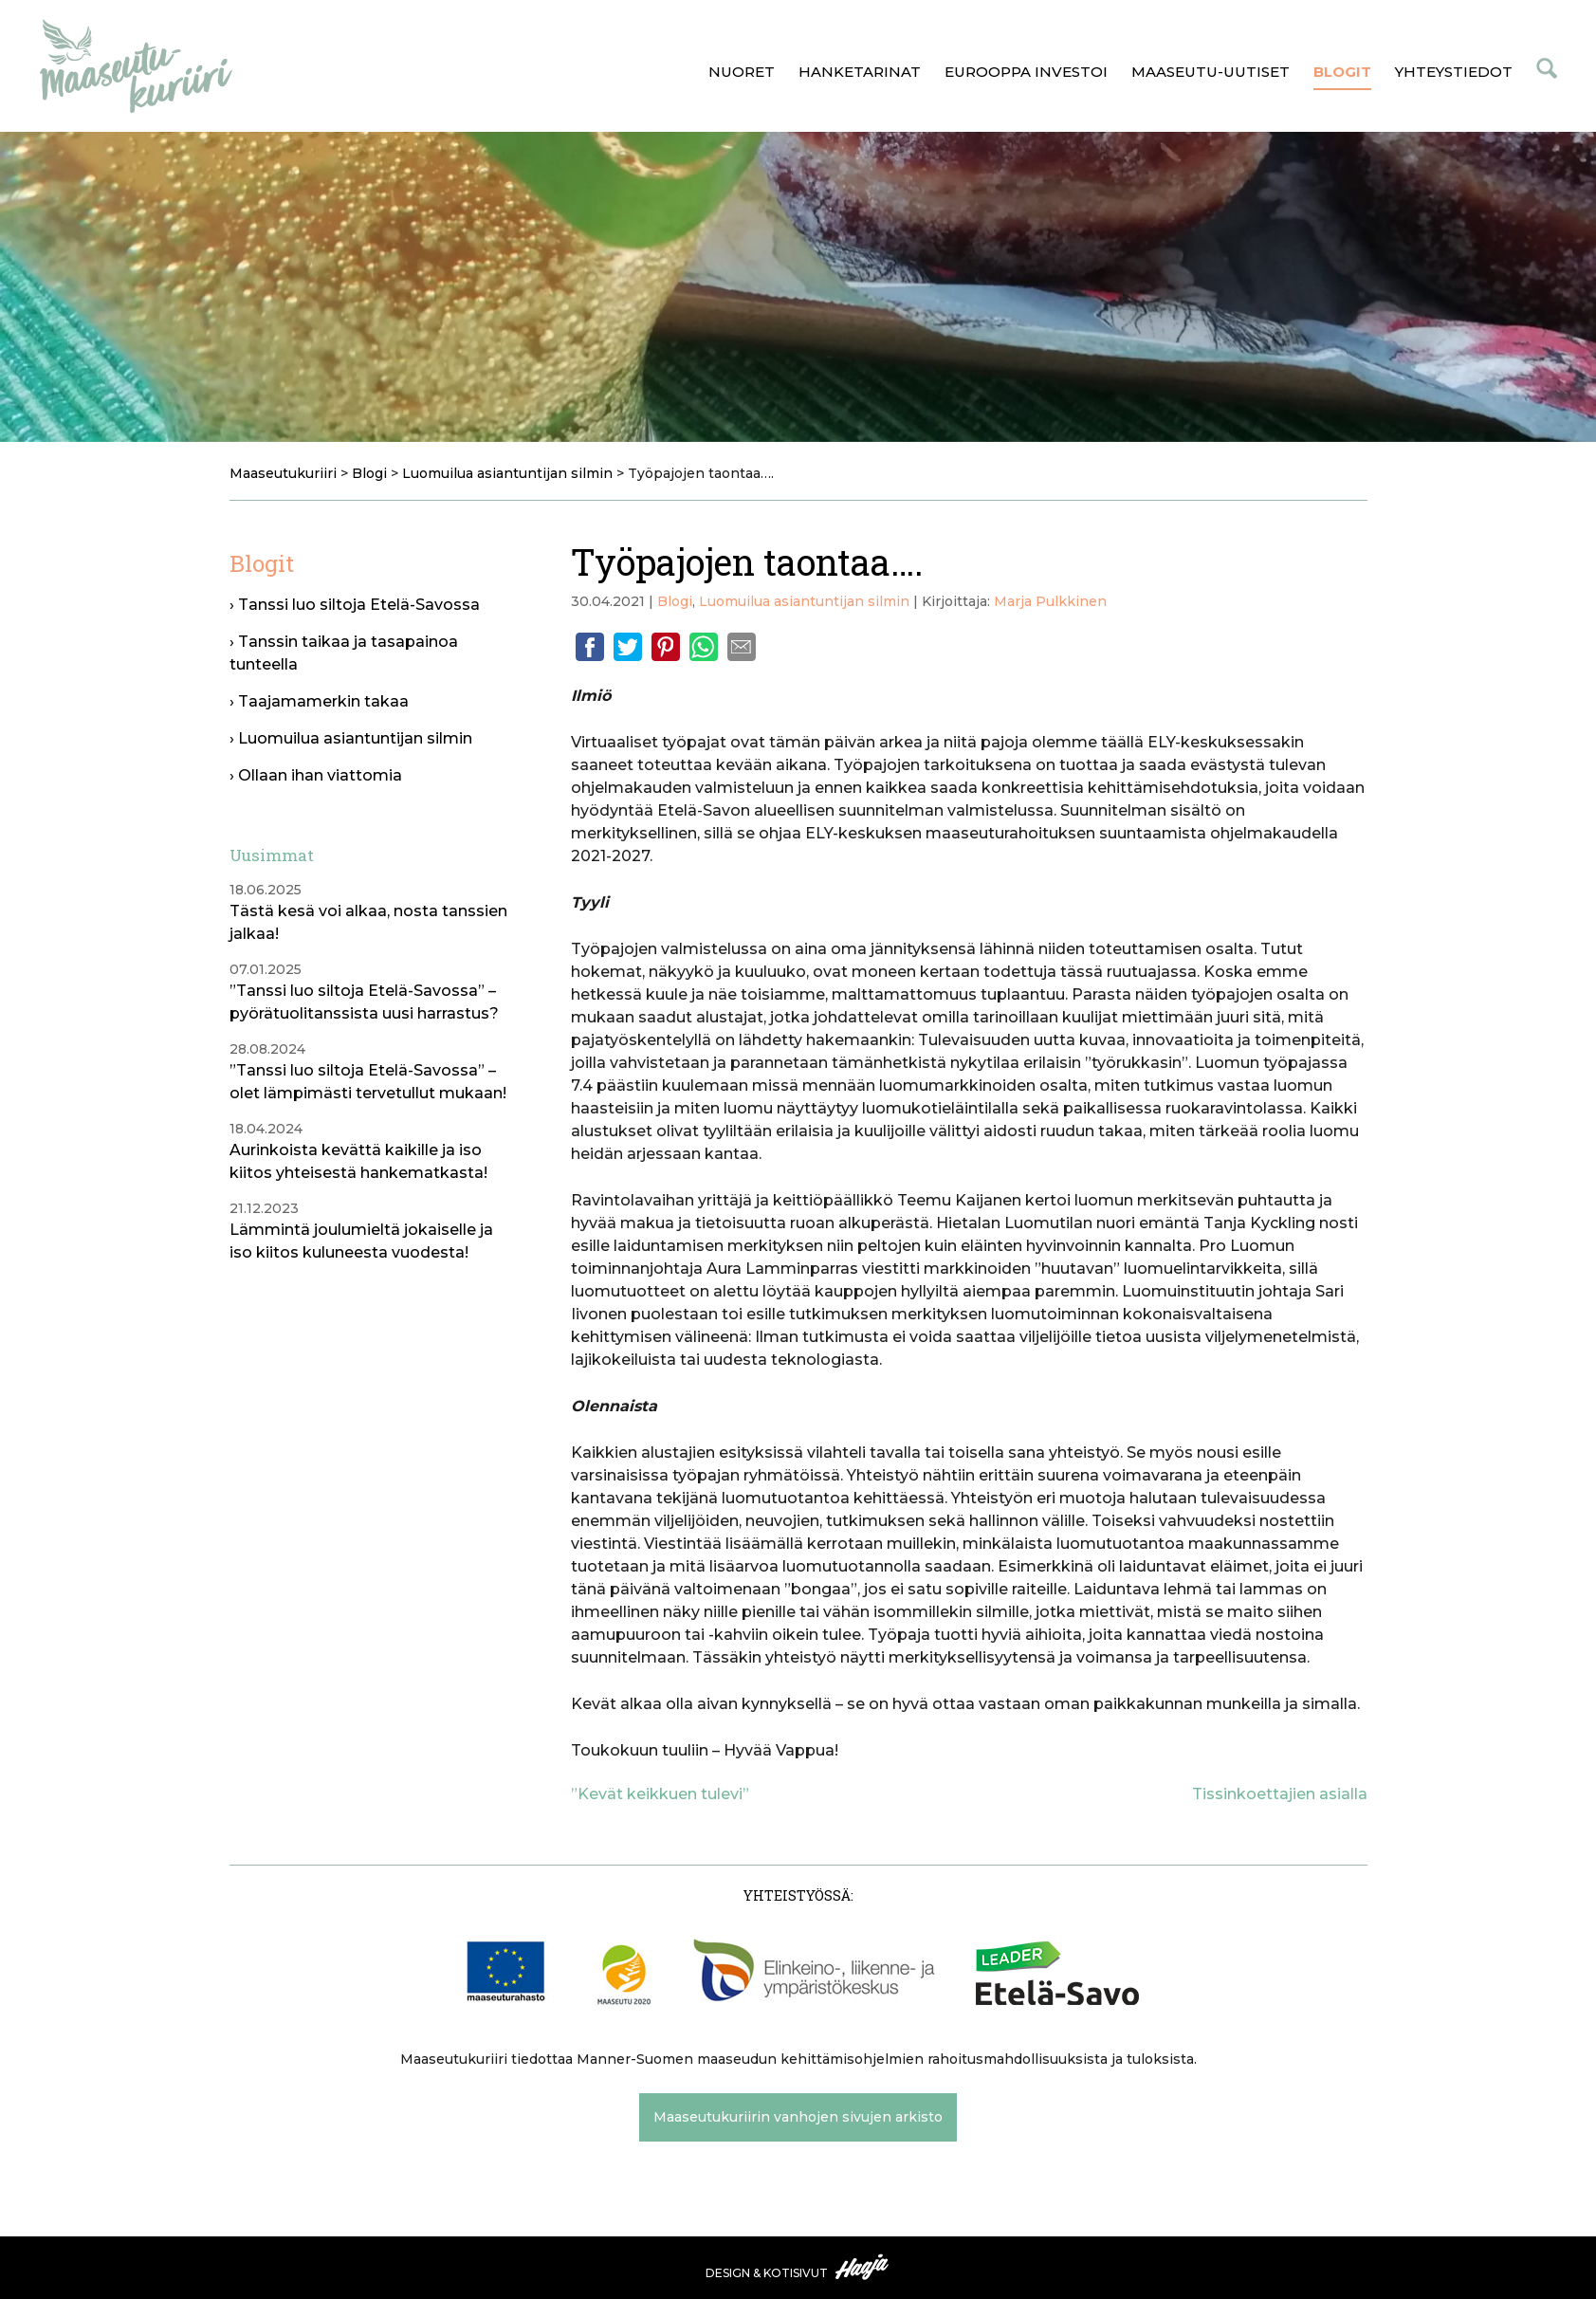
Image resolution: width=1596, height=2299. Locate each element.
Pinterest (665, 647)
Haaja (862, 2266)
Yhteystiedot (1454, 72)
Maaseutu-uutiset (1210, 72)
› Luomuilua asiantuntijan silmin (350, 738)
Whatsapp (703, 647)
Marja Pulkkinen (1050, 601)
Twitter (628, 647)
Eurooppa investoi (1026, 72)
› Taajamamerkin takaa (319, 701)
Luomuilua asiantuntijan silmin (804, 601)
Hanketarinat (859, 72)
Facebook (590, 647)
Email (741, 647)
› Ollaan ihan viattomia (315, 775)
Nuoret (741, 72)
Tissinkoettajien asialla (1279, 1794)
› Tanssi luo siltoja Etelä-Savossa (354, 605)
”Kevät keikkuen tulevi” (660, 1794)
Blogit (1342, 72)
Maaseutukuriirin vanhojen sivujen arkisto (798, 2116)
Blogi (674, 601)
